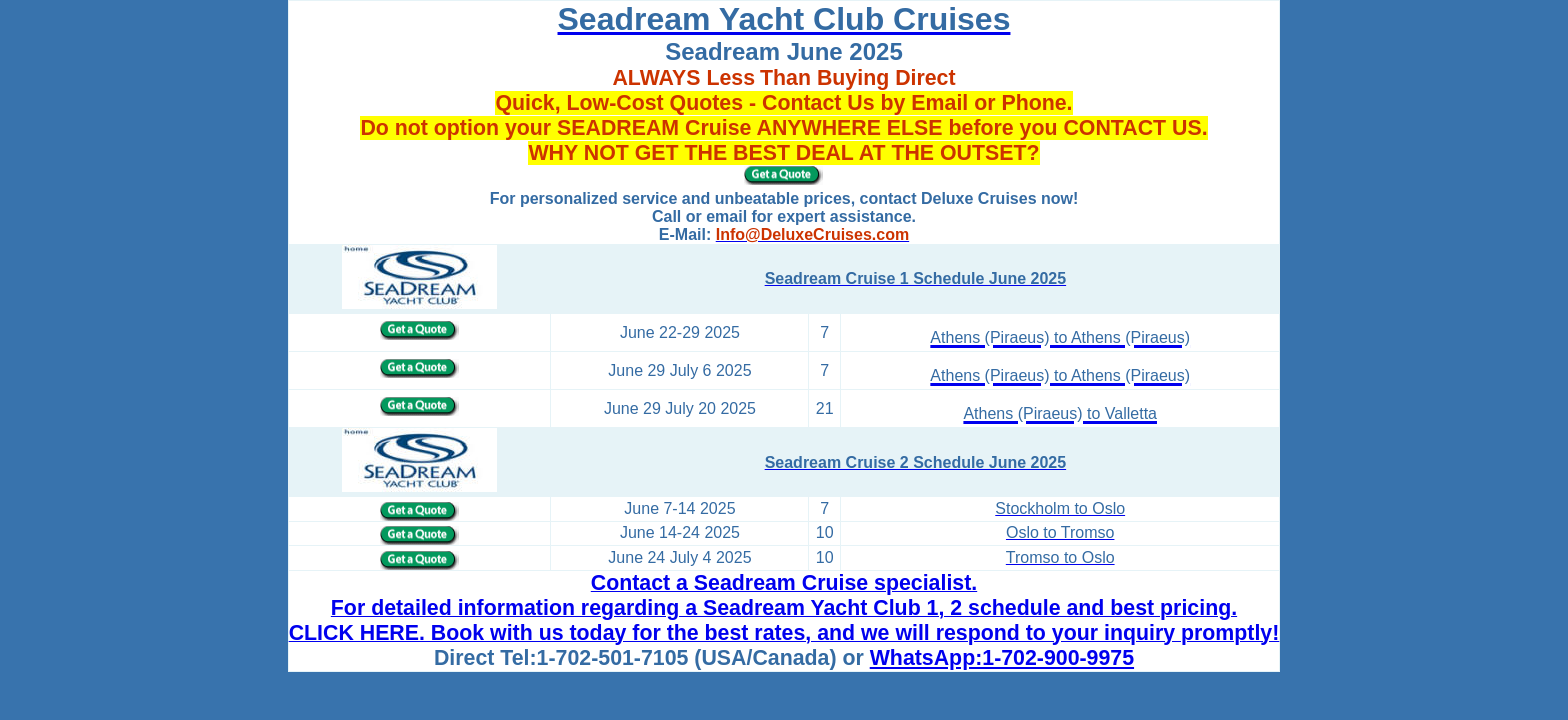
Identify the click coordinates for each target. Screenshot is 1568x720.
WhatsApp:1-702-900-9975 (1002, 658)
